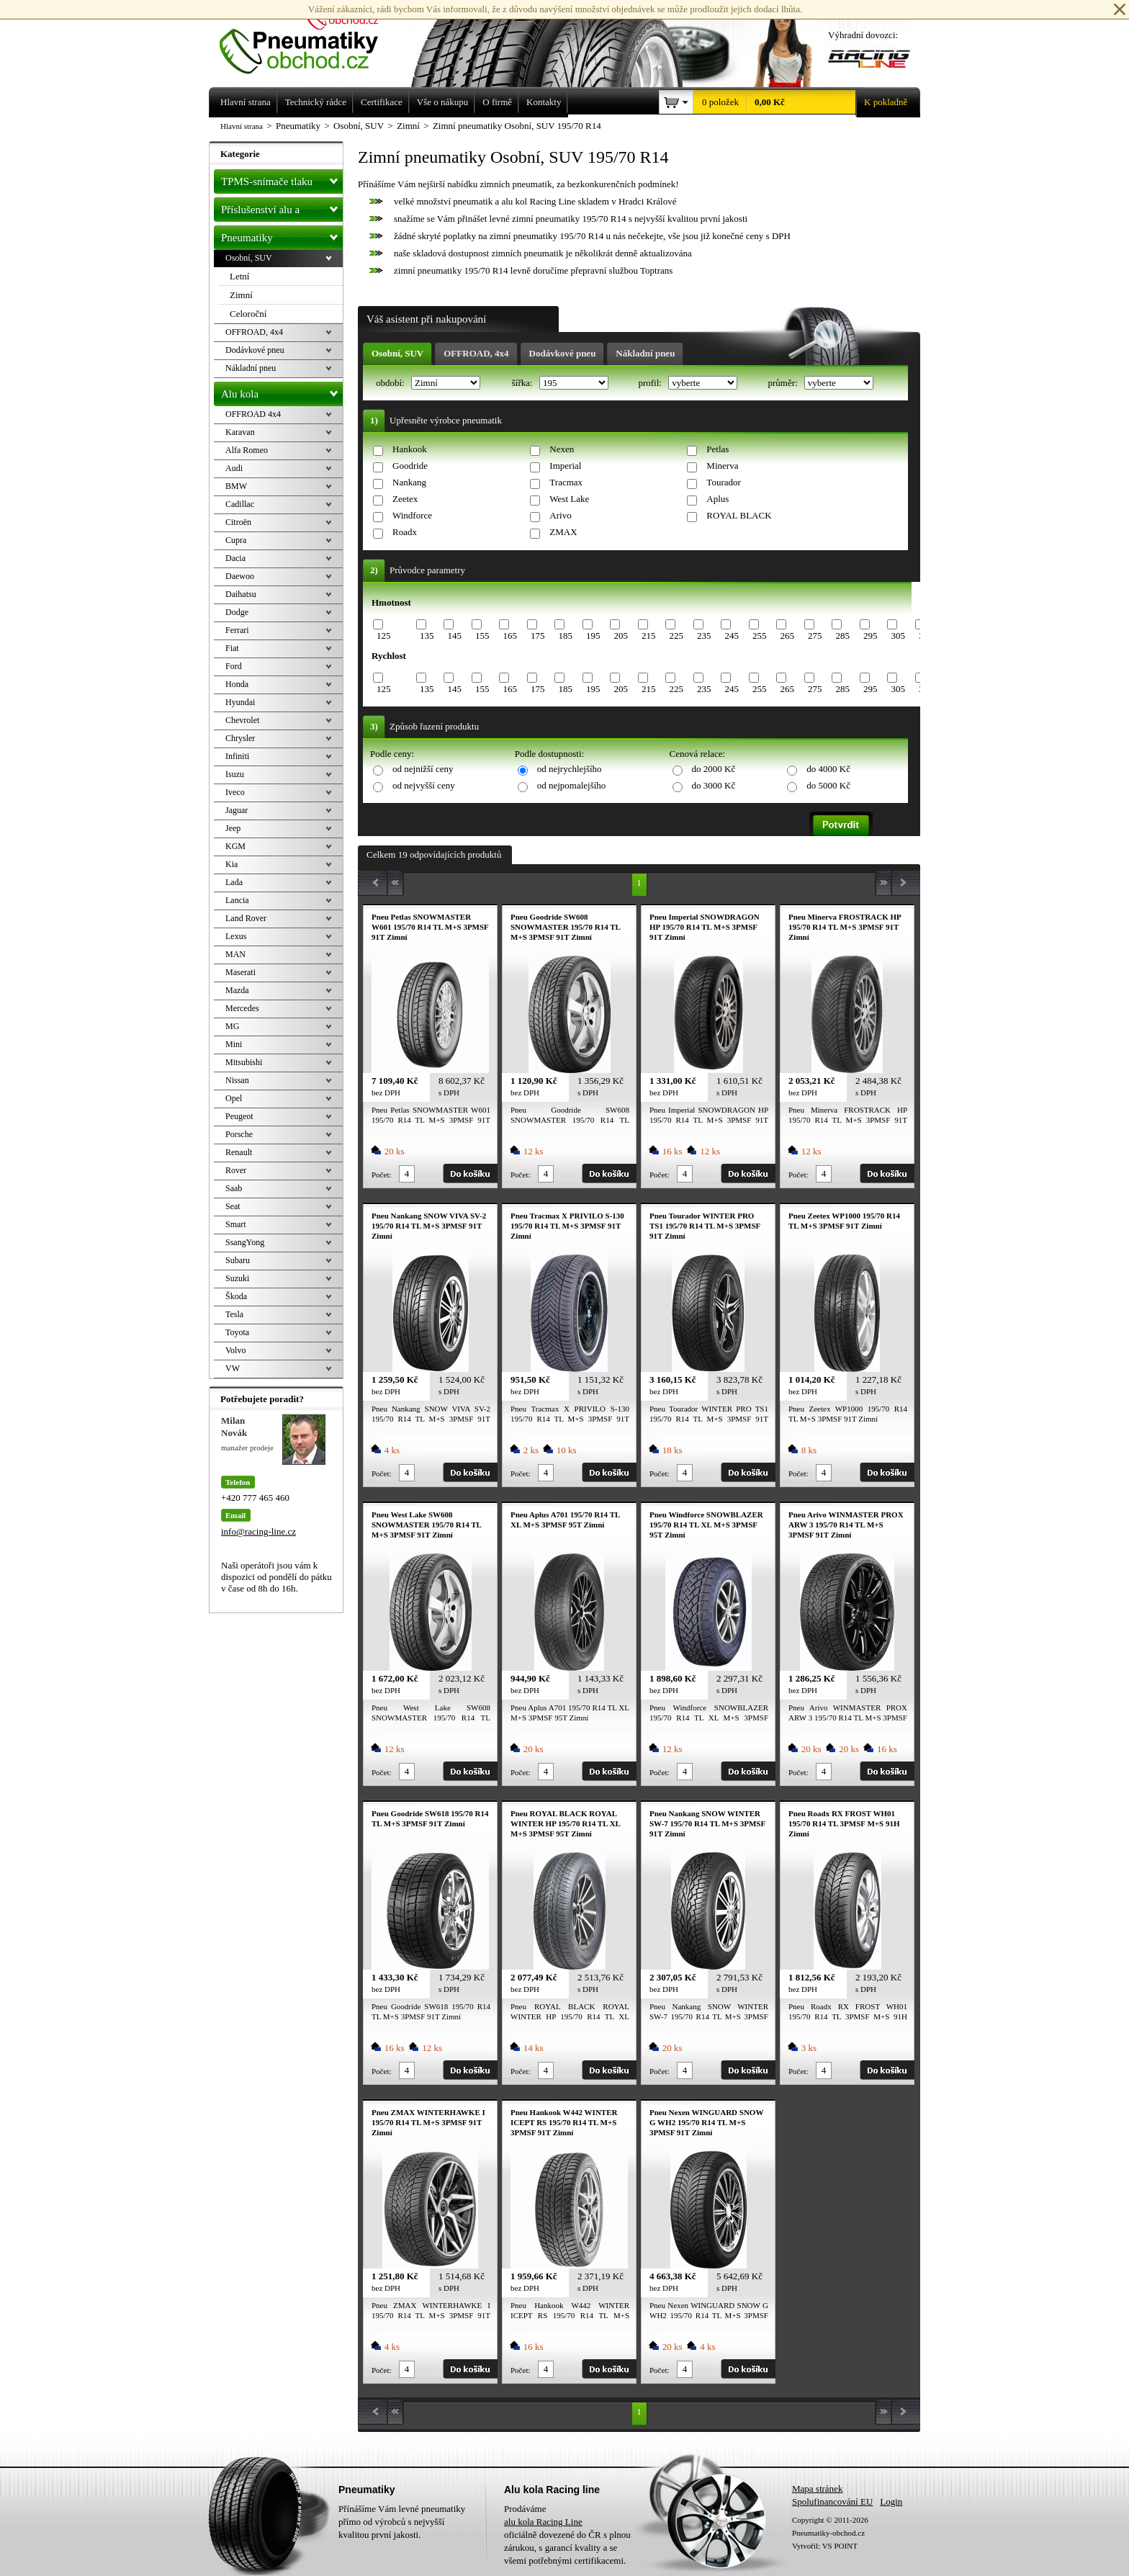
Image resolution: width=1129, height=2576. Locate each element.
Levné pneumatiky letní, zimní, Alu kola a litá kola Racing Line (309, 37)
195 (593, 635)
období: (391, 382)
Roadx (404, 531)
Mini (233, 1044)
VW (232, 1368)
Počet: (382, 1174)
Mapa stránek (817, 2488)
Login (891, 2501)
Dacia (235, 558)
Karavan (240, 432)
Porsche (239, 1134)
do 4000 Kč (828, 768)
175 (538, 635)
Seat (232, 1206)
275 (815, 635)
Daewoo (239, 576)
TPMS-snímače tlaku (282, 178)
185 (565, 635)
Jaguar (236, 810)
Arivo (560, 515)
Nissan (237, 1080)
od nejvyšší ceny (423, 785)
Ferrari (237, 630)
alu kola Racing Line (543, 2521)
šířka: (523, 382)
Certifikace (381, 102)
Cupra (235, 540)
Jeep (232, 828)
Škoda (236, 1296)
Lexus (235, 936)
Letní (239, 276)
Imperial (565, 465)
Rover (235, 1170)
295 (870, 635)
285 (842, 635)
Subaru (237, 1260)
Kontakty (543, 102)
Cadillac (239, 504)
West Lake (569, 498)
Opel (233, 1098)
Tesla (234, 1314)
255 (759, 635)
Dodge (236, 612)
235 (704, 635)
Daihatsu (240, 594)
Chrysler (240, 738)
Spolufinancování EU (832, 2501)
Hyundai (240, 702)
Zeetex (405, 498)
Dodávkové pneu (562, 353)
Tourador (723, 482)
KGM (235, 846)
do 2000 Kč (714, 768)
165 (510, 635)
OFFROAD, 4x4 (476, 353)
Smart (235, 1224)
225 (676, 635)
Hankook (409, 449)
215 (649, 635)
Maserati (240, 972)
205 (620, 635)
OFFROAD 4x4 (253, 414)
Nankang (409, 482)
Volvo (235, 1350)
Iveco (235, 792)
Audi (234, 468)
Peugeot (239, 1116)
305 (898, 635)
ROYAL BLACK (738, 515)
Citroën (238, 522)
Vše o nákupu (443, 102)
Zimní (241, 295)
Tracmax (566, 482)
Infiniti (237, 756)
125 (384, 635)
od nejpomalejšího (571, 785)
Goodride (410, 465)
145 (454, 635)
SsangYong (244, 1242)
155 (482, 635)
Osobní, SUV (397, 353)
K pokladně (881, 102)
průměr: (783, 382)
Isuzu (234, 774)
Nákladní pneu (645, 353)
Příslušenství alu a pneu (282, 209)
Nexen (561, 449)
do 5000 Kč (828, 785)
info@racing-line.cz (258, 1531)
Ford (233, 666)
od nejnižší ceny (422, 768)
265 (787, 635)
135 (427, 635)
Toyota (237, 1332)
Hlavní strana (241, 126)
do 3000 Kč (714, 785)
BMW (236, 486)
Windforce (412, 515)
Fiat (232, 648)
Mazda (237, 990)
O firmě (497, 102)
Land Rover (245, 918)
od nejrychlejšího (569, 768)
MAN (235, 954)
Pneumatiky (282, 234)
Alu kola (282, 391)
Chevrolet (242, 720)
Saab (233, 1188)
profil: (651, 382)
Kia (231, 864)
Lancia (237, 900)
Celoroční (248, 313)
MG (232, 1026)
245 (731, 635)
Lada (234, 882)
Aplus (717, 498)
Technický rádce (315, 102)
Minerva (722, 465)
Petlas (717, 449)
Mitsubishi (243, 1062)
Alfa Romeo (246, 450)
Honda (236, 684)
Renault (238, 1152)
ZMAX (563, 531)
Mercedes (242, 1008)
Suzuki (237, 1278)
